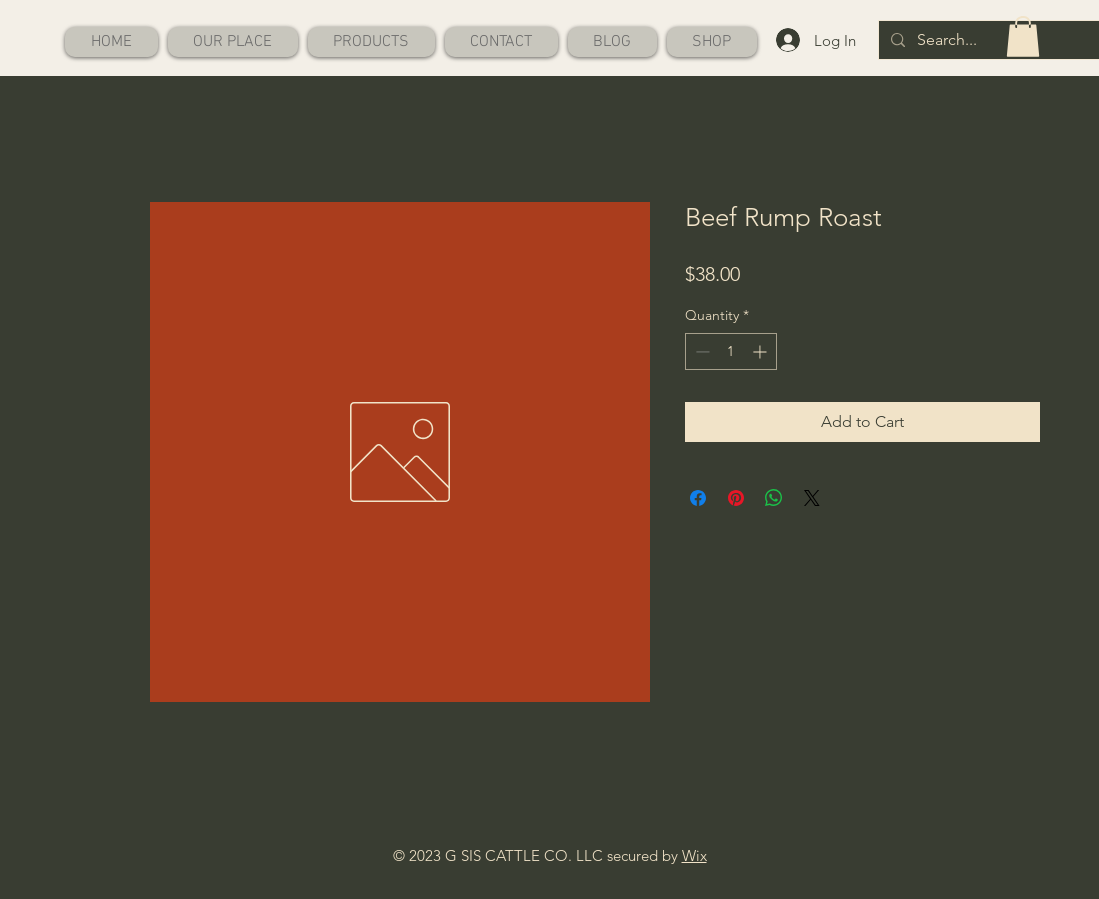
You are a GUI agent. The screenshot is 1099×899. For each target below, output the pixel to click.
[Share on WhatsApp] (774, 498)
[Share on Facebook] (698, 498)
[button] (1023, 36)
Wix (694, 855)
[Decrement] (700, 351)
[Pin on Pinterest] (736, 498)
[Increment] (761, 351)
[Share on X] (812, 498)
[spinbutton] (731, 351)
